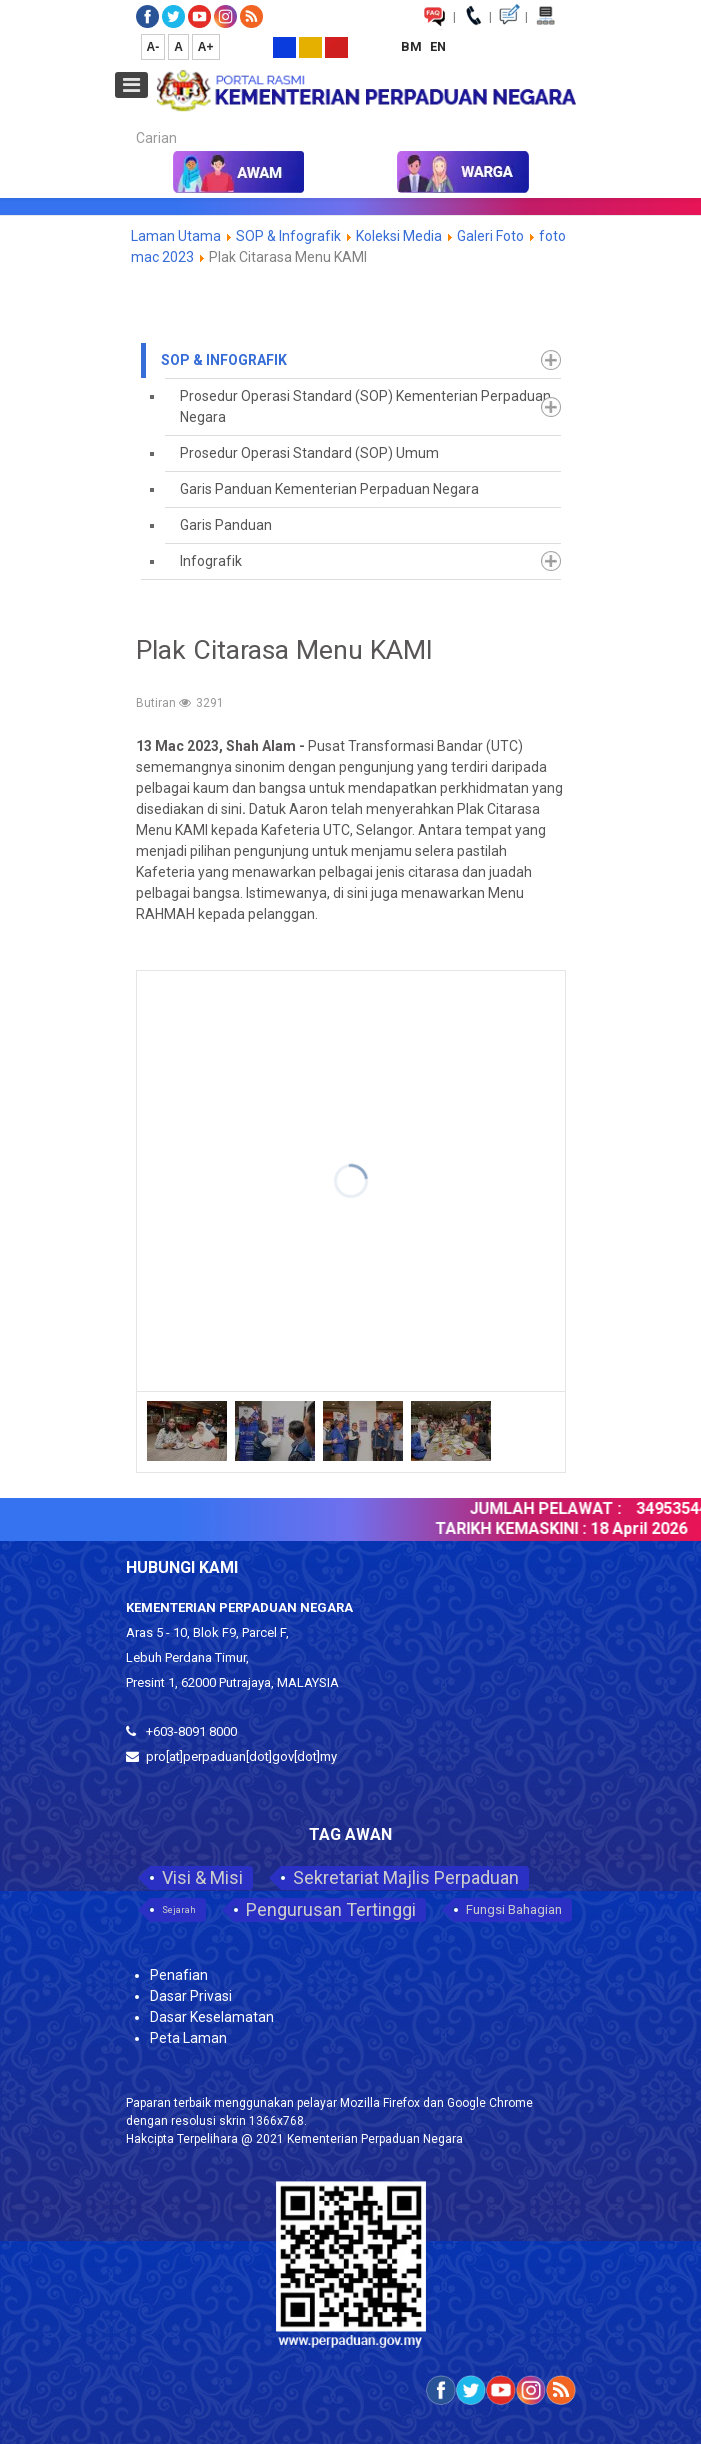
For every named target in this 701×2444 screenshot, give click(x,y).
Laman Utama (176, 236)
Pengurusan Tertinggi (331, 1909)
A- (153, 47)
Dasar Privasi (191, 1996)
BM (413, 46)
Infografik (211, 561)
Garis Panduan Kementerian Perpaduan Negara (329, 489)
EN (438, 46)
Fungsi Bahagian (514, 1909)
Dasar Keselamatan (212, 2017)
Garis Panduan (226, 525)
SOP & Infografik (290, 236)
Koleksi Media (399, 236)
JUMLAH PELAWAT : (559, 1508)
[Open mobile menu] (131, 85)
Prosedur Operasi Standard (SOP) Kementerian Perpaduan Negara (365, 406)
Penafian (179, 1975)
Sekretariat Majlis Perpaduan (406, 1877)
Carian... (126, 120)
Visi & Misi (202, 1877)
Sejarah (179, 1910)
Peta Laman (188, 2038)
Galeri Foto (490, 236)
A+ (206, 47)
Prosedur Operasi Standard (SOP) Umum (309, 453)
